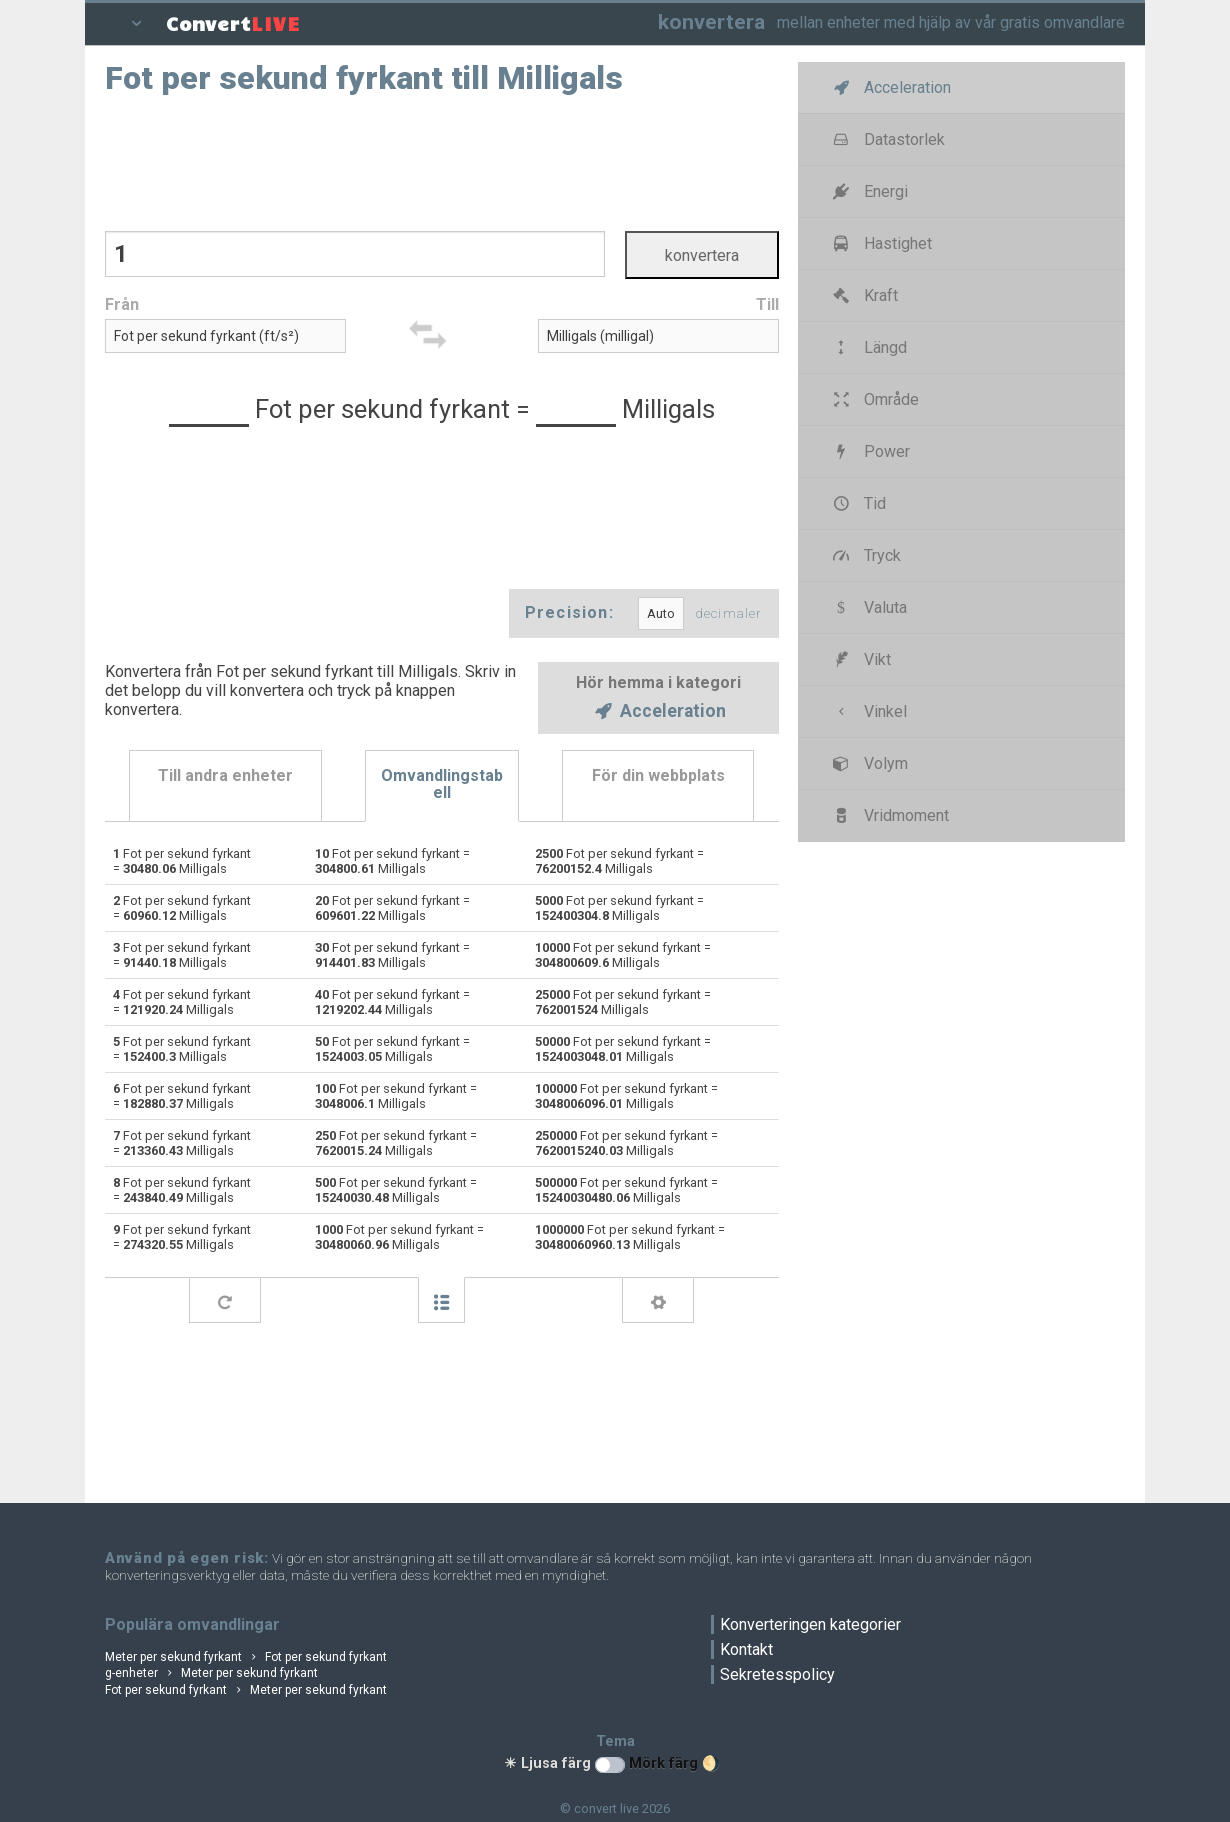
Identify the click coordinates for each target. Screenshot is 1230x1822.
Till (767, 304)
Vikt (860, 659)
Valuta (868, 607)
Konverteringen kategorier (810, 1624)
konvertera (711, 21)
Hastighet (881, 243)
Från (122, 304)
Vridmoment (889, 815)
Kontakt (746, 1649)
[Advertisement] (442, 161)
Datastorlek (887, 139)
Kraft (864, 295)
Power (870, 451)
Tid (858, 503)
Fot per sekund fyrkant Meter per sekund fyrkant (246, 1690)
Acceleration (658, 713)
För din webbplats (658, 775)
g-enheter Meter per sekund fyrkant (211, 1673)
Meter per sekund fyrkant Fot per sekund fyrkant (246, 1657)
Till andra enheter (225, 775)
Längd (868, 347)
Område (874, 399)
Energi (869, 191)
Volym (869, 763)
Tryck (865, 555)
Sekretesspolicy (777, 1674)
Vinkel (868, 711)
